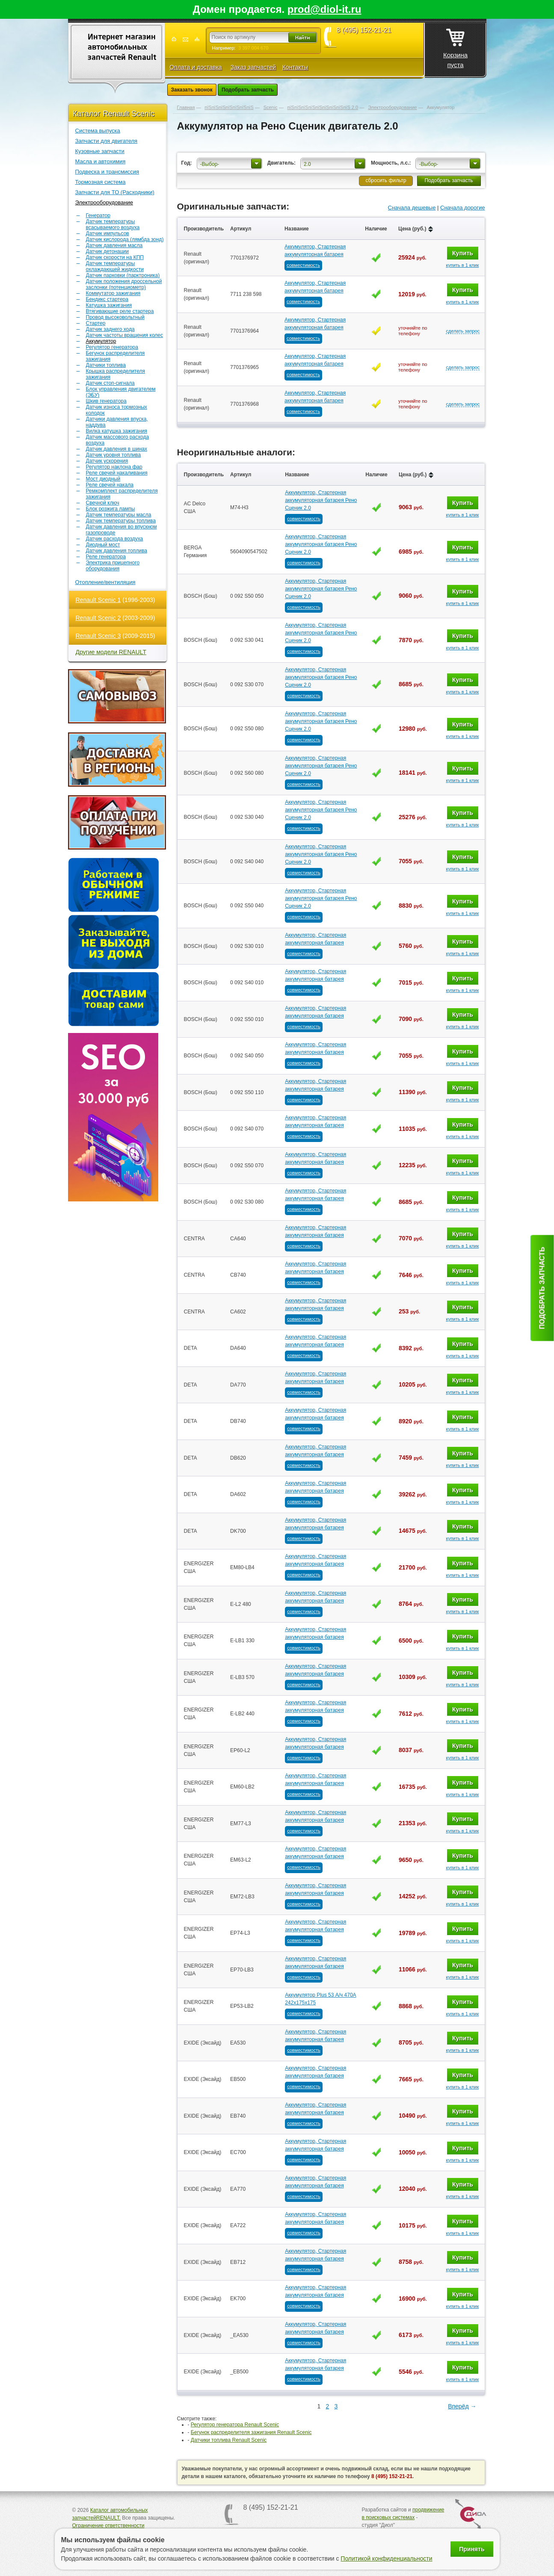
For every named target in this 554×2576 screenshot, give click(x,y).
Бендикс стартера (107, 299)
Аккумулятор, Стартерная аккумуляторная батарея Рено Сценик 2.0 (321, 500)
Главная (186, 107)
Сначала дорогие (462, 207)
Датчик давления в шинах (117, 449)
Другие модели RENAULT (111, 652)
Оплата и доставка (195, 67)
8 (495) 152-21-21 (364, 30)
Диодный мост (103, 545)
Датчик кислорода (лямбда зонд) (125, 239)
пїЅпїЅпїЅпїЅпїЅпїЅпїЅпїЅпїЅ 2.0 (322, 107)
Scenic (271, 107)
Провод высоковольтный (115, 317)
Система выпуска (97, 130)
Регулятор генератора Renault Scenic (235, 2425)
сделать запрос (463, 330)
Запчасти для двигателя (106, 141)
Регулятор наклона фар (114, 467)
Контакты (295, 67)
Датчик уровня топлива (113, 455)
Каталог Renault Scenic (114, 113)
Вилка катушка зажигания (116, 431)
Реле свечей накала (109, 485)
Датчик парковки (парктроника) (123, 275)
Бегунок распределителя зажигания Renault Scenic (251, 2432)
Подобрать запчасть (248, 90)
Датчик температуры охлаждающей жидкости (115, 266)
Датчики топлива (106, 365)
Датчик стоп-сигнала (110, 383)
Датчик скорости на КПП (115, 257)
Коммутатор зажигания (113, 293)
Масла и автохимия (100, 161)
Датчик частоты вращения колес (124, 335)
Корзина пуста (455, 45)
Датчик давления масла (114, 245)
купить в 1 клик (462, 265)
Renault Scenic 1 (98, 599)
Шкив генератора (106, 401)
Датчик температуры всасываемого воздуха (113, 224)
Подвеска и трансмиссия (107, 171)
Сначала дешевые (412, 207)
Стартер (96, 323)
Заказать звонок (192, 90)
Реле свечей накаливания (117, 473)
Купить (462, 253)
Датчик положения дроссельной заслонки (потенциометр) (124, 284)
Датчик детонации (107, 251)
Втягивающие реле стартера (120, 311)
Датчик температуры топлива (121, 521)
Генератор (98, 215)
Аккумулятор (101, 341)
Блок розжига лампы (110, 509)
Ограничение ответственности (108, 2526)
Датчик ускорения (107, 461)
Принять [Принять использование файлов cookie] (471, 2549)
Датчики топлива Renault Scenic (229, 2440)
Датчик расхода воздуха (114, 539)
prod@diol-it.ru (324, 9)
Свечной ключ (102, 503)
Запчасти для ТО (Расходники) (114, 192)
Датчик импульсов (107, 233)
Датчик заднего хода (110, 329)
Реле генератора (106, 557)
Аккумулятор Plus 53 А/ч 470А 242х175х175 (320, 1999)
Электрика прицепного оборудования (113, 566)
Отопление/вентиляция (105, 582)
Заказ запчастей (253, 67)
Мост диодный (103, 479)
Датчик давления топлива (116, 551)
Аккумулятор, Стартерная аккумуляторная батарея (315, 250)
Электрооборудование (104, 202)
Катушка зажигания (109, 305)
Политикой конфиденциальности (386, 2558)
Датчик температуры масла (118, 515)
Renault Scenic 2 (98, 617)
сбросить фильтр (385, 180)
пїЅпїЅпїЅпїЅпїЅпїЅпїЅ (228, 107)
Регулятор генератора (112, 347)
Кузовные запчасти (99, 151)
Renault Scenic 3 (98, 635)
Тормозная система (100, 182)
